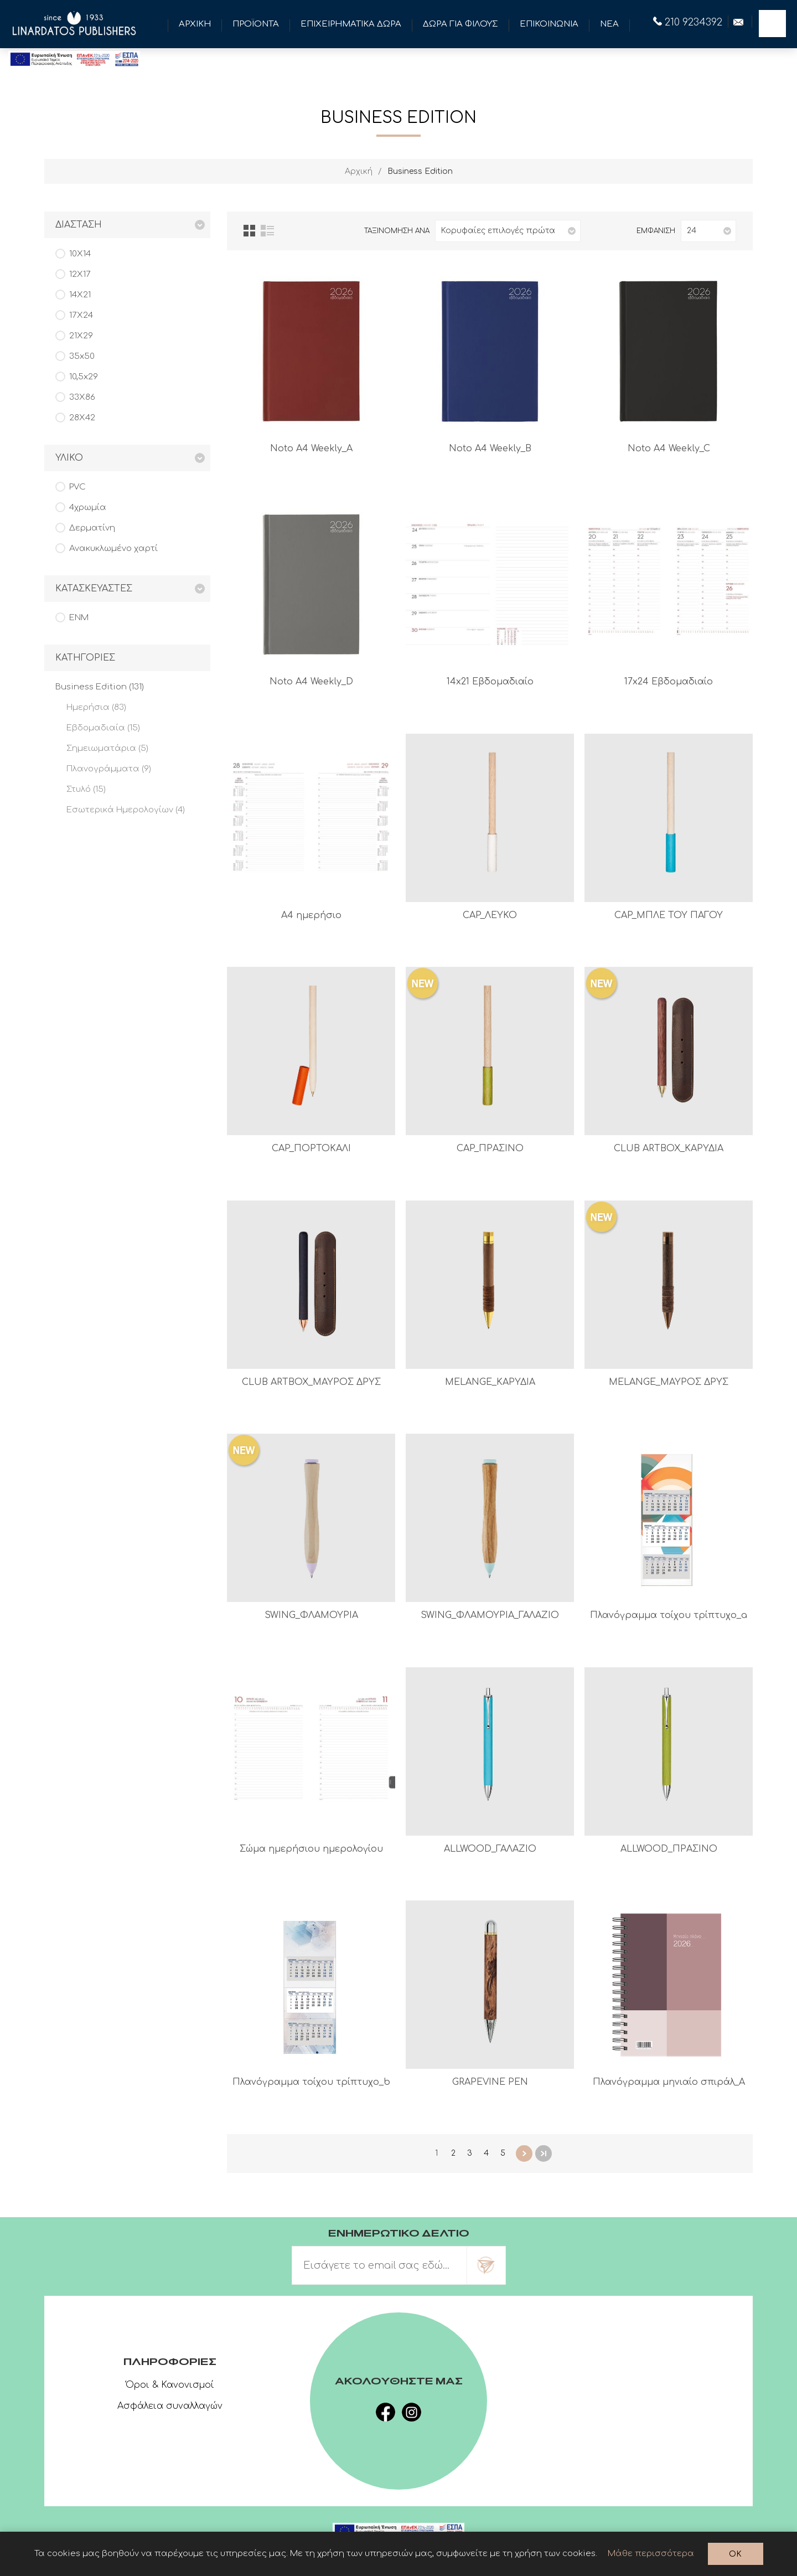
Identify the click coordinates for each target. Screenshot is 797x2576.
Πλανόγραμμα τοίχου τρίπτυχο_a (668, 1615)
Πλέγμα (249, 230)
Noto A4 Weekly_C (669, 449)
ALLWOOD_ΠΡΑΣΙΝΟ (668, 1849)
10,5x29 (83, 377)
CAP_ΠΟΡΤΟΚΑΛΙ (311, 1148)
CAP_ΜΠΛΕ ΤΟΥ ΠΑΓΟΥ (668, 915)
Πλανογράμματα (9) (108, 769)
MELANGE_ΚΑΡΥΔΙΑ (490, 1382)
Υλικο (69, 458)
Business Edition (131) (99, 687)
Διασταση (78, 225)
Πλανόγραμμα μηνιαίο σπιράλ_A (669, 2082)
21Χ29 (81, 336)
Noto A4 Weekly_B (490, 449)
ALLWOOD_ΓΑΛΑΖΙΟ (490, 1849)
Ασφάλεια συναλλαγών (169, 2406)
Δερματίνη (92, 528)
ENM (79, 617)
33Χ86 (82, 397)
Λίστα (267, 230)
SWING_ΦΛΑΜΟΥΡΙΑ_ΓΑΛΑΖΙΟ (490, 1615)
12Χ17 (80, 274)
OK (735, 2554)
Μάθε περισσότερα (651, 2553)
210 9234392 (687, 22)
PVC (77, 487)
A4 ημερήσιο (311, 915)
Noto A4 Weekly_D (311, 682)
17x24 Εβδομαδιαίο (668, 682)
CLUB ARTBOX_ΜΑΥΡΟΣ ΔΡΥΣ (311, 1382)
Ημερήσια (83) (96, 707)
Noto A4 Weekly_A (311, 449)
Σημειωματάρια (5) (107, 748)
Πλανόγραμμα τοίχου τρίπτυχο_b (311, 2082)
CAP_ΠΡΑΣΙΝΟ (490, 1148)
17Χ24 (81, 315)
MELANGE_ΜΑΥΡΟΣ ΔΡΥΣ (668, 1382)
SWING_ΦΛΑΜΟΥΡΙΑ (311, 1615)
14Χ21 (80, 295)
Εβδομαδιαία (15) (103, 728)
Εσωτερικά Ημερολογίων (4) (125, 810)
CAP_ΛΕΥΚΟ (490, 915)
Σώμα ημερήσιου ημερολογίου (311, 1849)
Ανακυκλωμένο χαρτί (113, 548)
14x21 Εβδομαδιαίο (490, 682)
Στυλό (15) (86, 789)
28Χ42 (82, 418)
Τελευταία (543, 2153)
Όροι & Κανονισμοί (170, 2385)
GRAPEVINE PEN (490, 2082)
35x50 (82, 356)
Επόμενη (524, 2153)
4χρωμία (87, 507)
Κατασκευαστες (93, 589)
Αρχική (358, 171)
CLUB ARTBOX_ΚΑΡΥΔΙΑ (668, 1148)
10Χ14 (80, 254)
